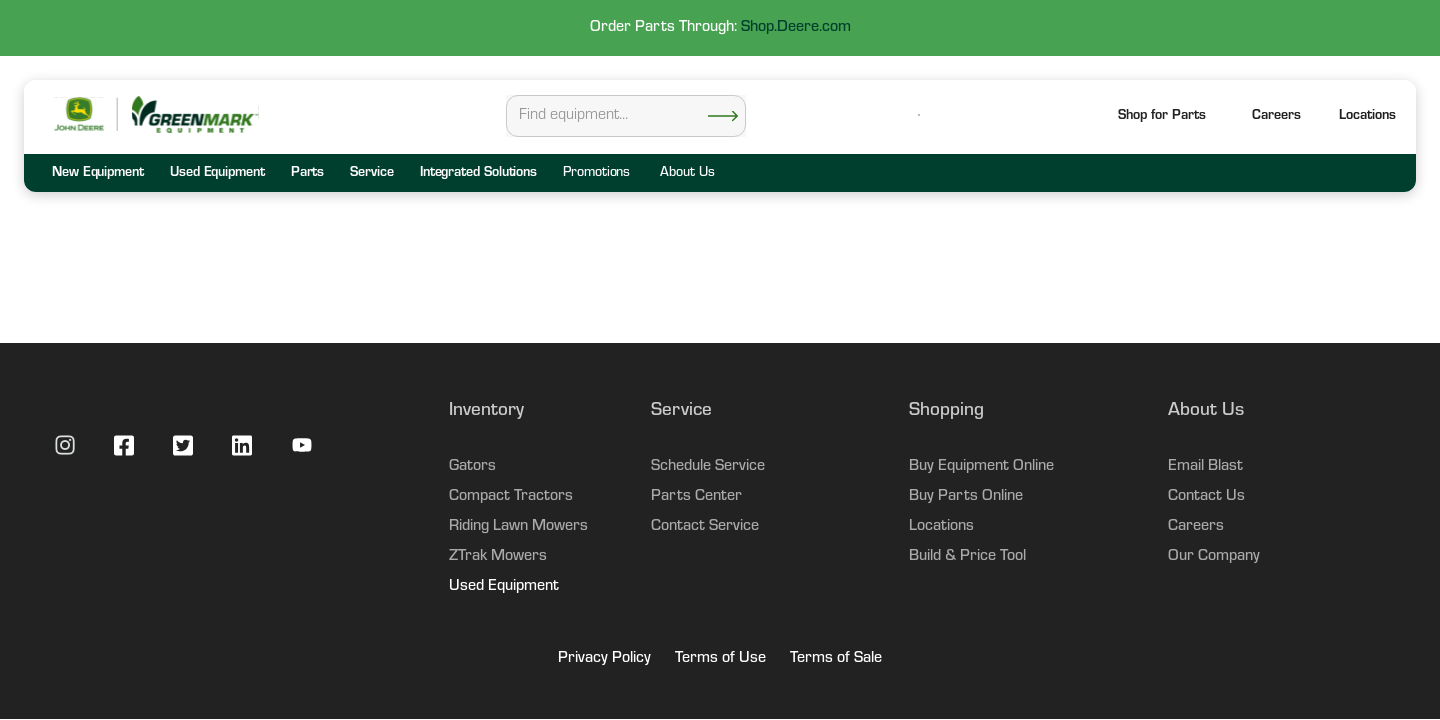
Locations (941, 527)
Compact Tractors (511, 497)
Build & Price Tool (967, 557)
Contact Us (1206, 497)
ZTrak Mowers (498, 557)
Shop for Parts (1162, 117)
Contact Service (705, 527)
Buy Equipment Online (981, 467)
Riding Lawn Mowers (518, 527)
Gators (472, 467)
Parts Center (696, 497)
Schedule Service (708, 467)
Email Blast (1205, 467)
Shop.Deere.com (796, 28)
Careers (1276, 117)
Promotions (596, 174)
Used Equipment (504, 587)
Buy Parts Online (966, 497)
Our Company (1214, 557)
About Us (687, 174)
